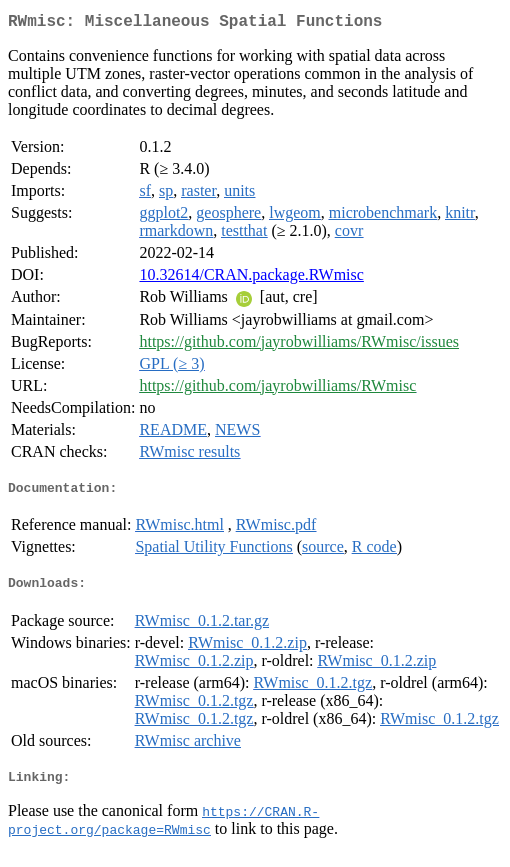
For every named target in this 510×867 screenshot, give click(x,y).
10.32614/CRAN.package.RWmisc (251, 278)
